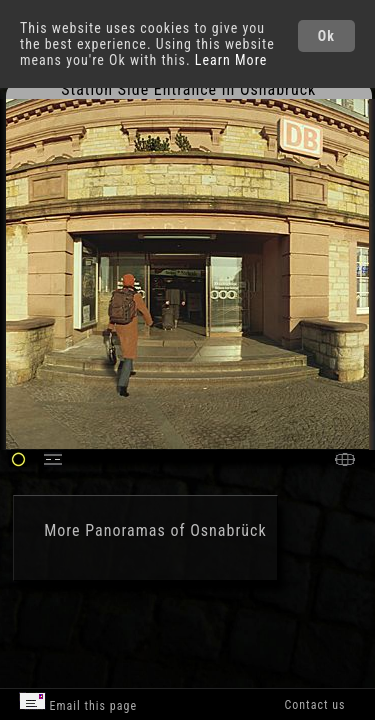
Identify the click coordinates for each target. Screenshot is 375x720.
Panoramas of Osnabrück (175, 530)
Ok (326, 36)
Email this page (78, 702)
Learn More (231, 60)
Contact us (314, 705)
